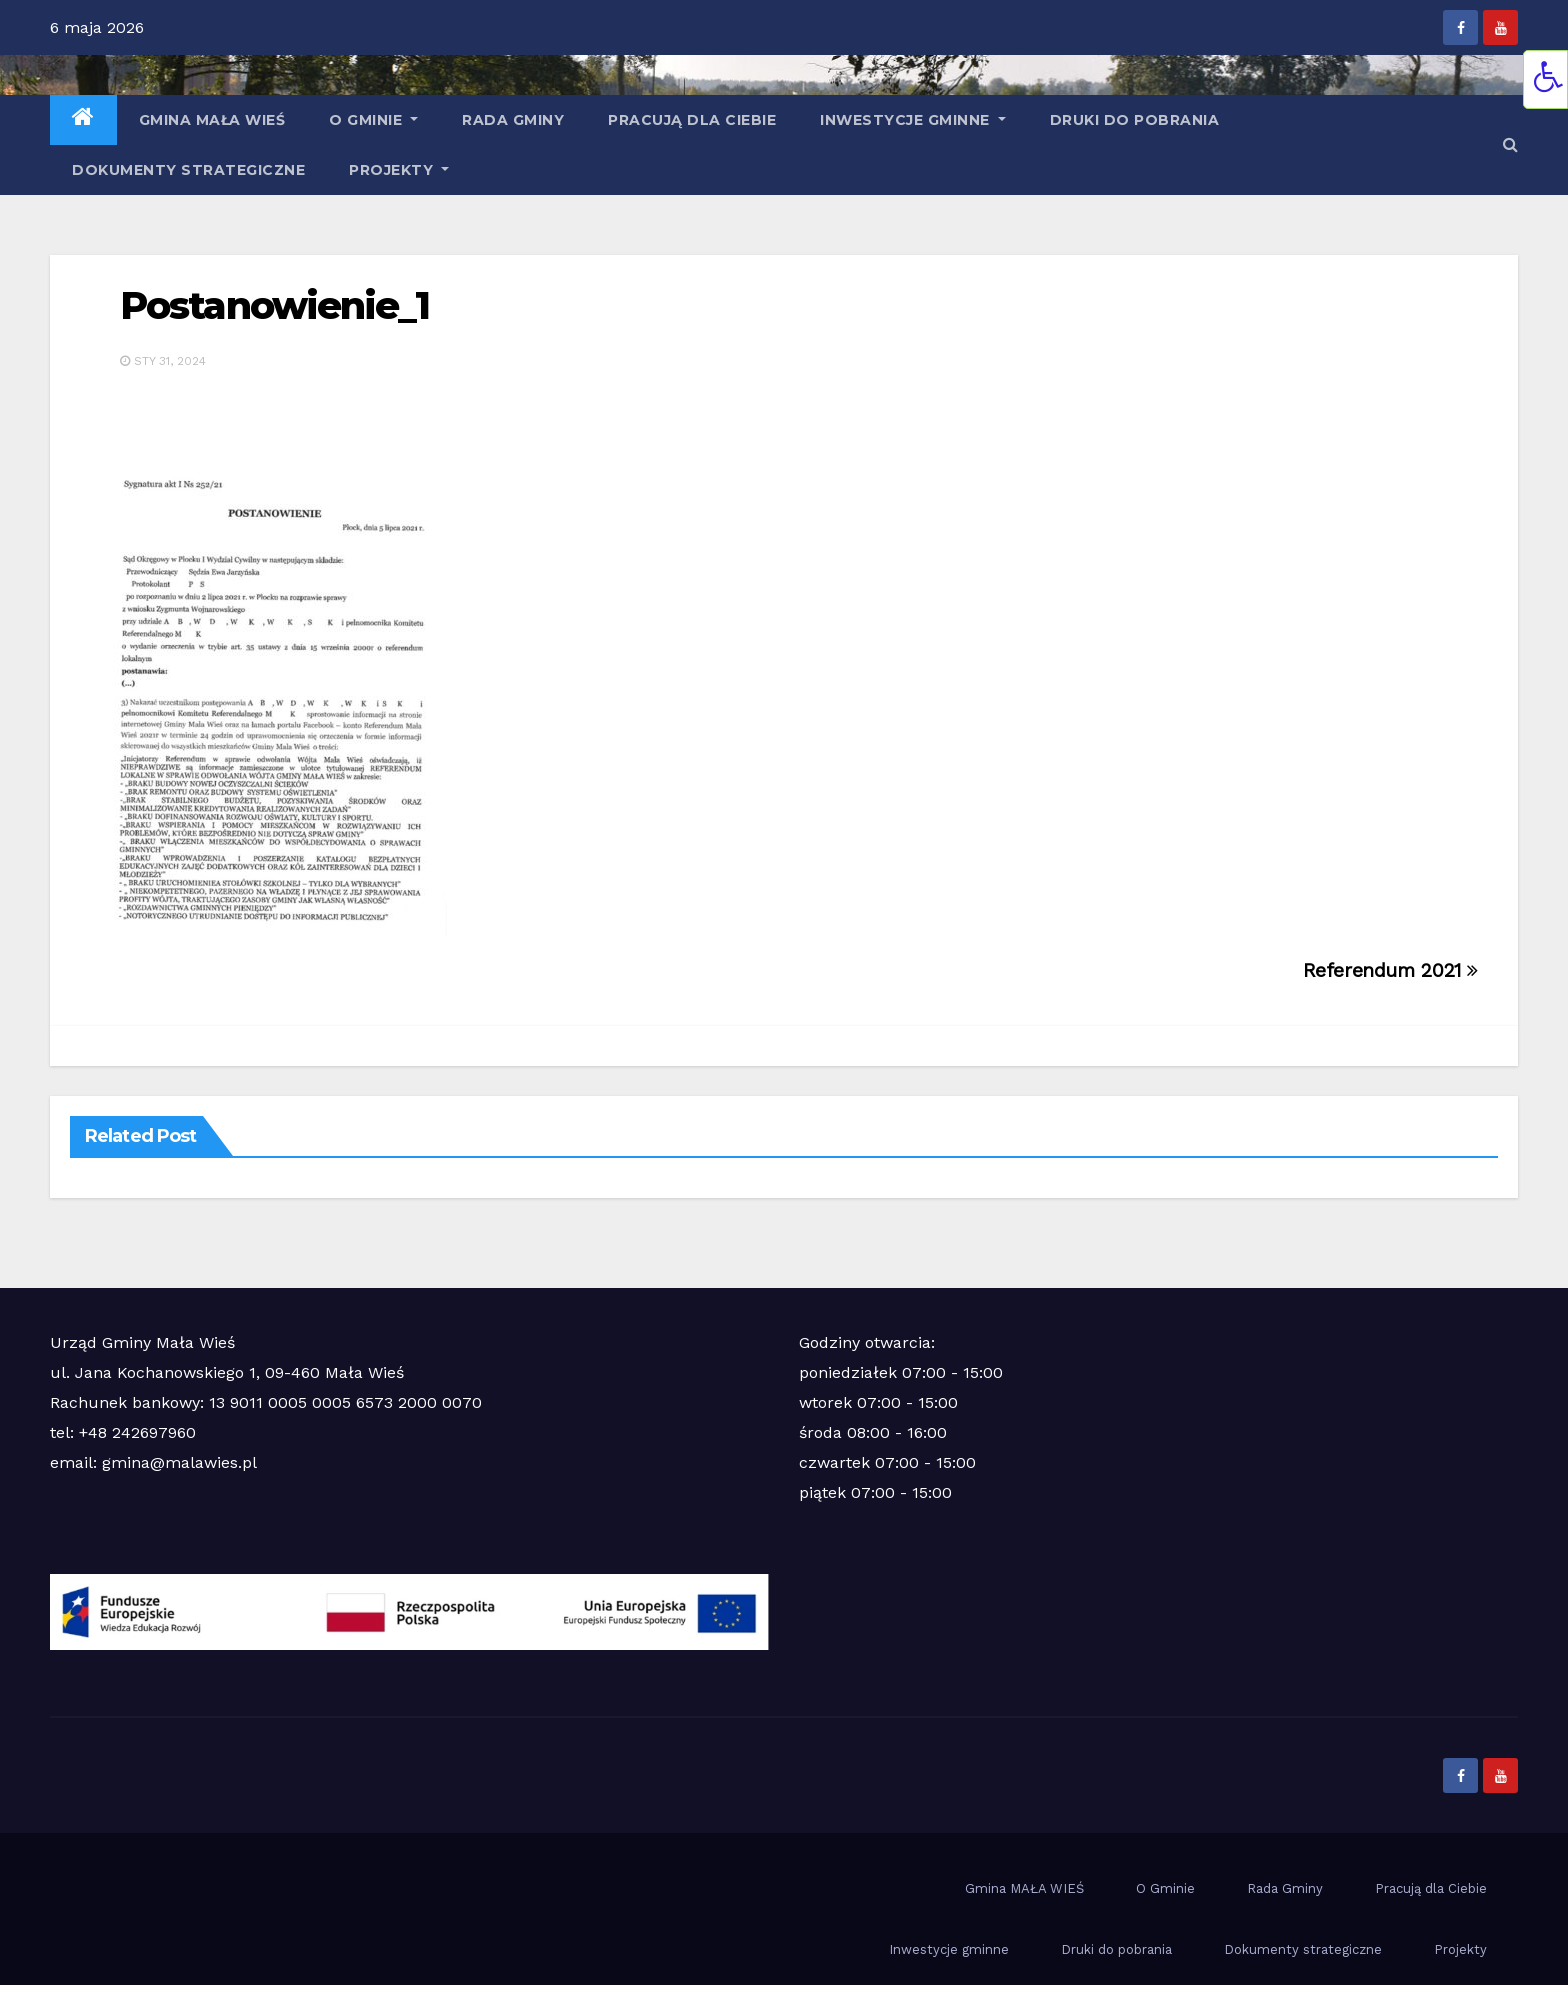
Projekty (399, 170)
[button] (1510, 144)
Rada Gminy (513, 120)
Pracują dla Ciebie (692, 120)
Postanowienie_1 (275, 305)
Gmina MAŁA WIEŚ (212, 120)
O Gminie (373, 120)
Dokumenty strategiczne (188, 170)
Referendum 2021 (1390, 970)
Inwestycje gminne (913, 120)
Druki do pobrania (1135, 120)
